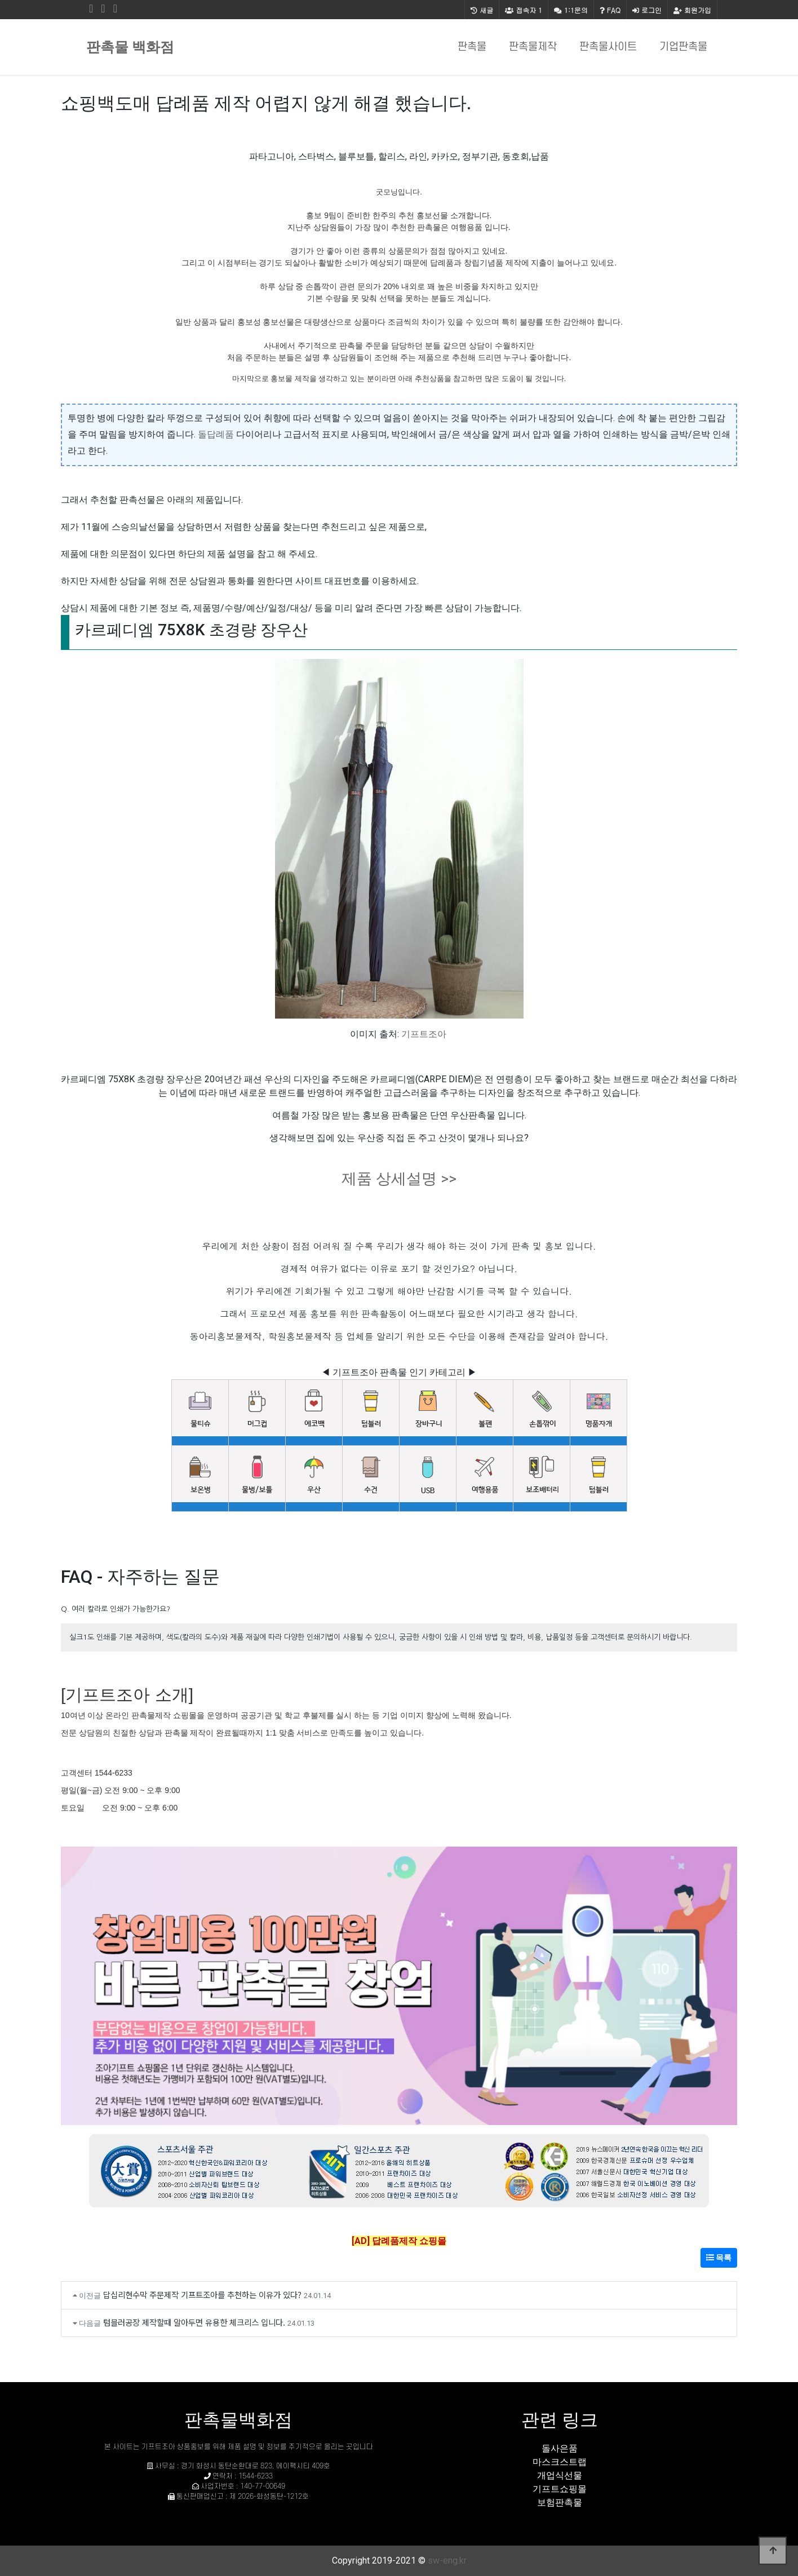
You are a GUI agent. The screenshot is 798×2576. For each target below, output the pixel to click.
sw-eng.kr (447, 2560)
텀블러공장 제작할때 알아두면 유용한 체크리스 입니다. (194, 2322)
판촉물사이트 (608, 47)
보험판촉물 (559, 2502)
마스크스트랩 (560, 2462)
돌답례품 (216, 434)
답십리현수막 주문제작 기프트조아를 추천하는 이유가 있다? (202, 2294)
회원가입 (692, 10)
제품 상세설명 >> (399, 1179)
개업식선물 (559, 2475)
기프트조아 (423, 1034)
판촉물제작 (533, 47)
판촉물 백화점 (130, 47)
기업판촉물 (683, 47)
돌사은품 (560, 2448)
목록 (719, 2257)
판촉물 (472, 47)
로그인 (647, 10)
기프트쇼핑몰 (560, 2489)
